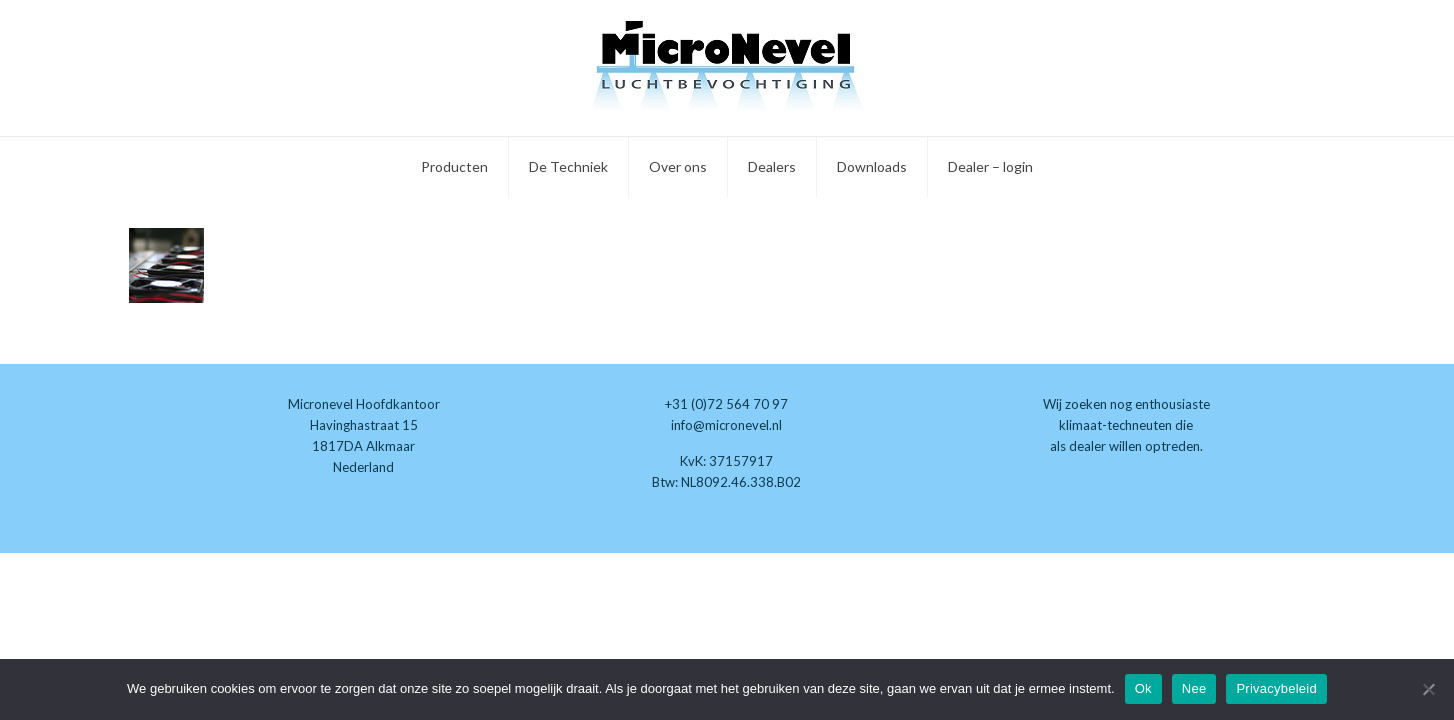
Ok (1143, 688)
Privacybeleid (1276, 688)
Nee (1194, 688)
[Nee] (1429, 689)
